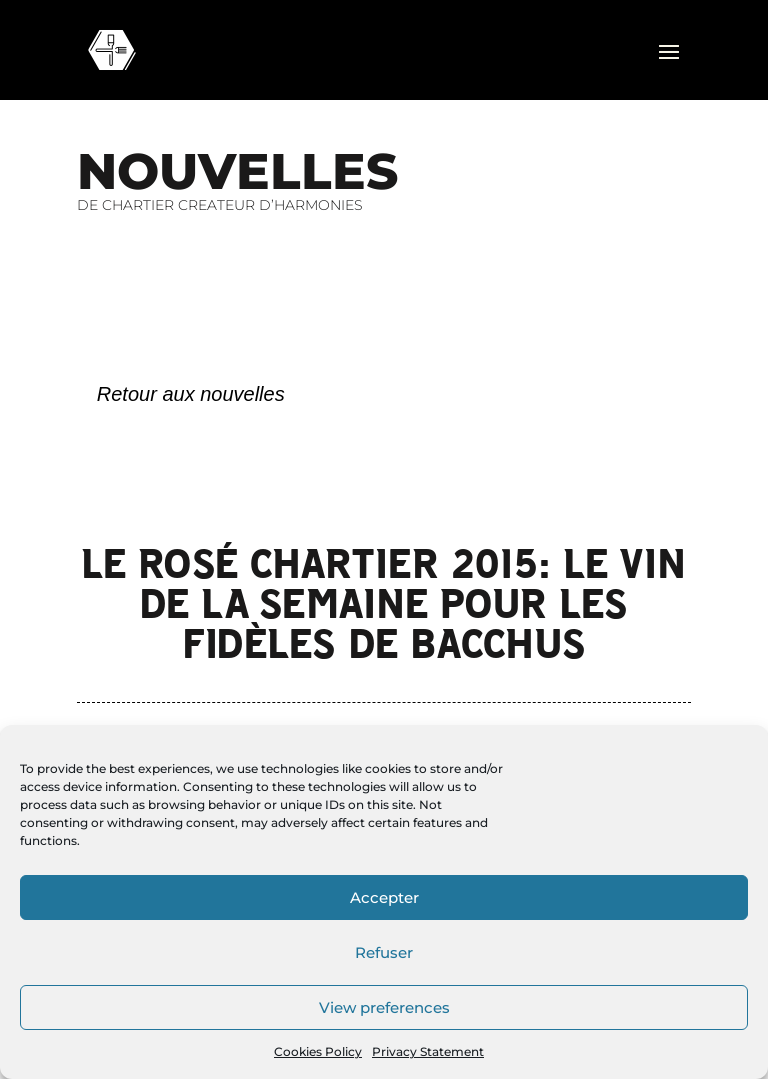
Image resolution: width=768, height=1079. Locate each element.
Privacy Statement (428, 1051)
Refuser (384, 952)
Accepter (384, 897)
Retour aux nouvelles (191, 394)
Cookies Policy (318, 1051)
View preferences (384, 1007)
